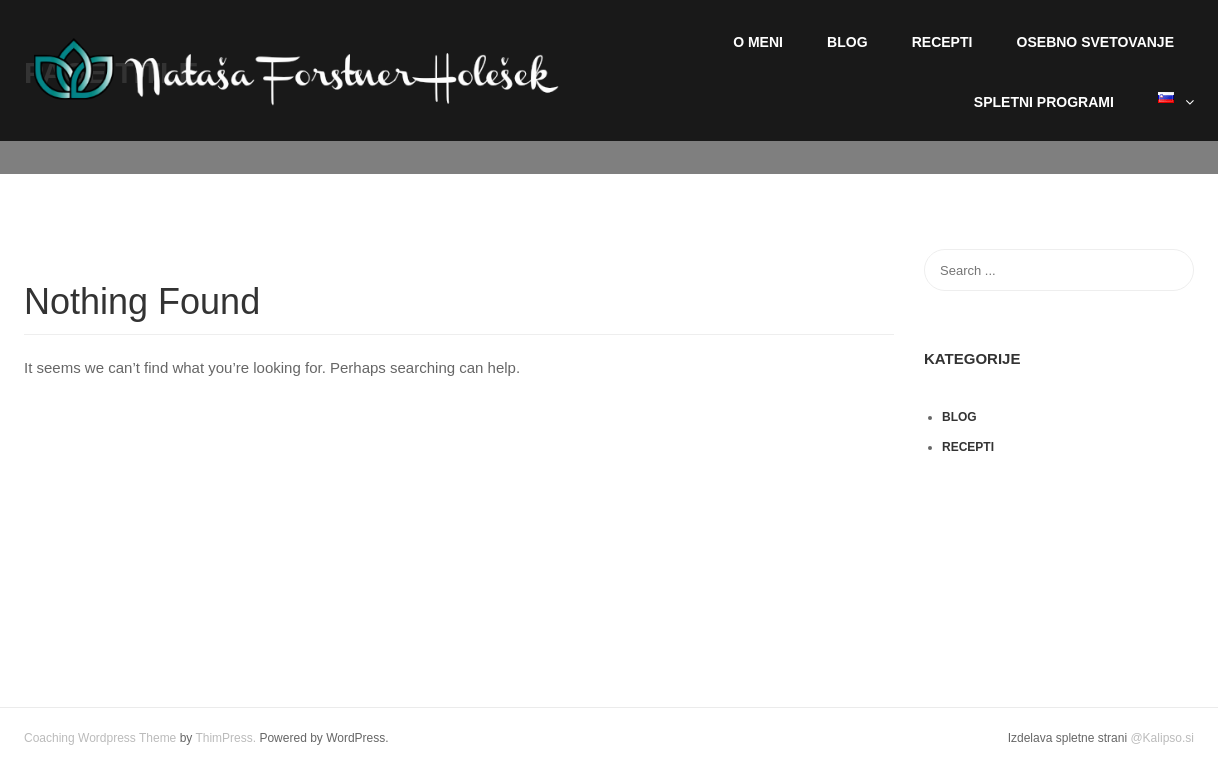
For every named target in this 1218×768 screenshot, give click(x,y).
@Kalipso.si (1162, 738)
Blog (847, 42)
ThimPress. (225, 738)
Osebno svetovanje (1095, 42)
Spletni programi (1044, 102)
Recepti (942, 42)
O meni (758, 42)
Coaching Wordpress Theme (100, 738)
